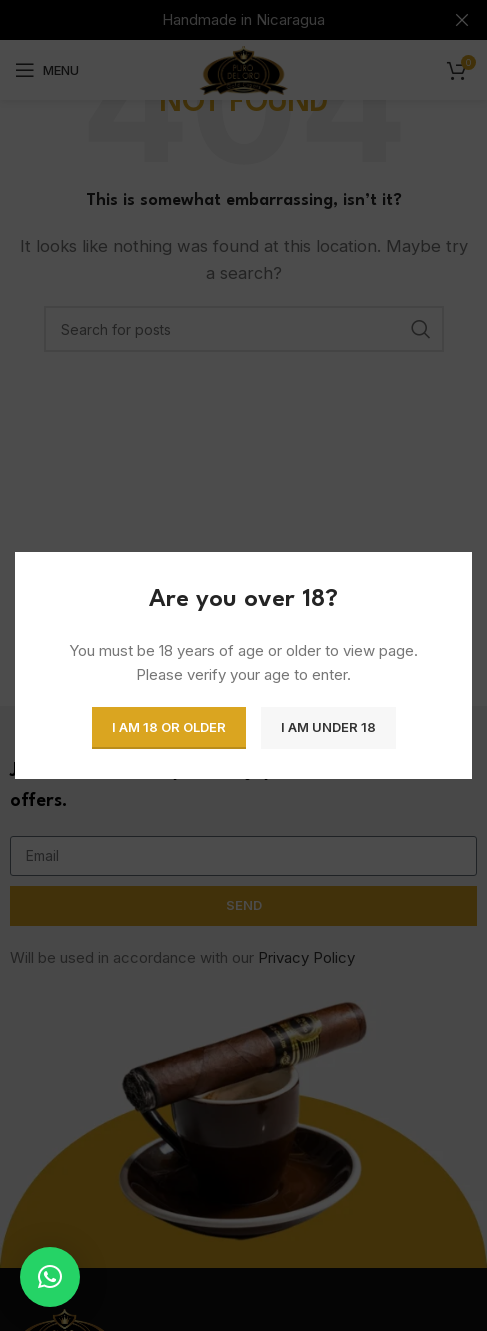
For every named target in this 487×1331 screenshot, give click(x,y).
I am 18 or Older (169, 727)
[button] (50, 1277)
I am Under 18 (328, 727)
